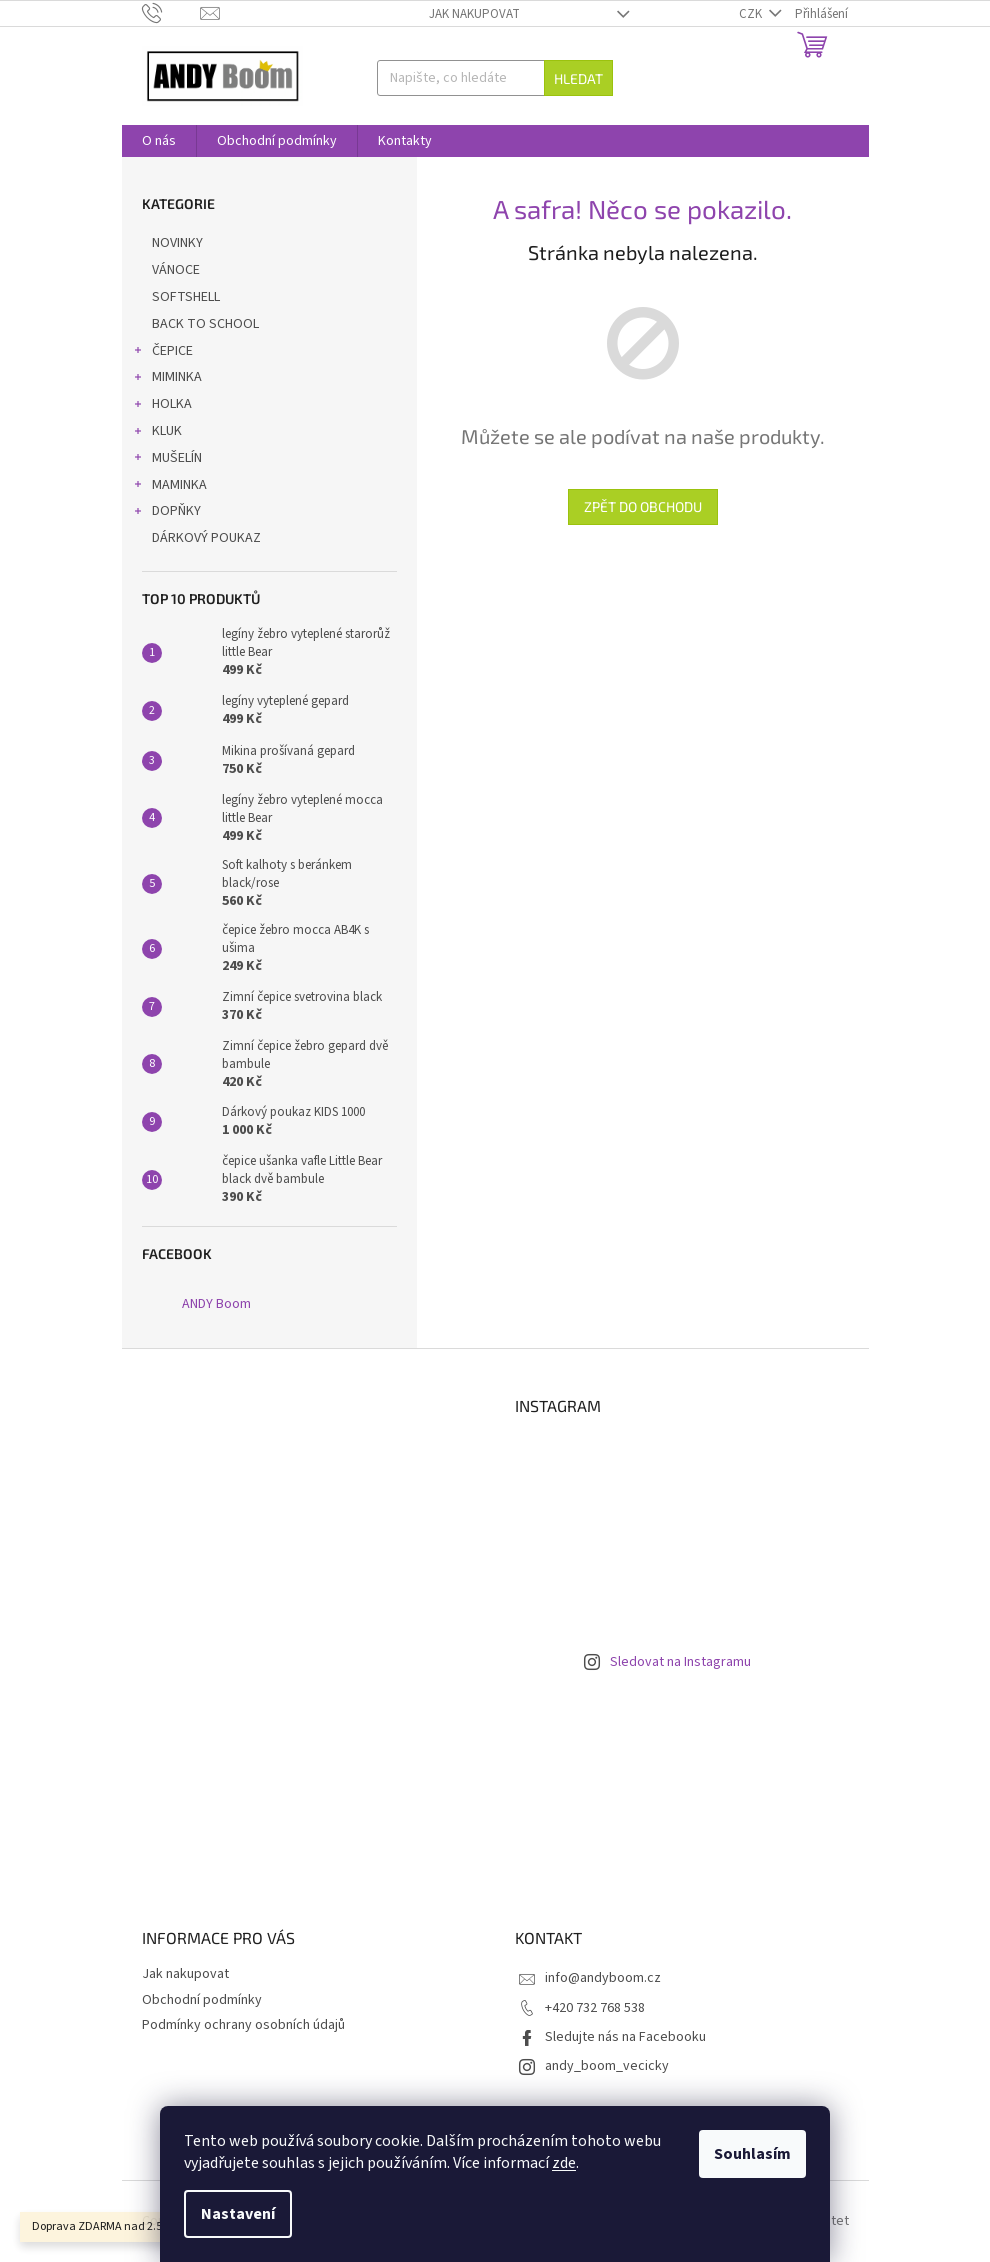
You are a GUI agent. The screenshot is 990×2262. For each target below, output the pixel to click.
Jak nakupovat (474, 14)
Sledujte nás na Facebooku (625, 2037)
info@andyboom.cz (603, 1978)
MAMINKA (169, 487)
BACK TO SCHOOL (207, 324)
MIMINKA (167, 379)
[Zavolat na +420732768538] (171, 13)
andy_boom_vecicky (607, 2066)
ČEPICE (162, 353)
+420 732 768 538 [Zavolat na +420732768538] (595, 2008)
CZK (752, 14)
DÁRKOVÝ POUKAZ (208, 538)
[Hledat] (495, 78)
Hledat (578, 78)
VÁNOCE (177, 270)
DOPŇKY (166, 513)
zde (564, 2163)
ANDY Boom (216, 1304)
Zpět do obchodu (643, 506)
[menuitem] (159, 141)
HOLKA (162, 406)
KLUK (157, 433)
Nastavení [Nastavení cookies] (238, 2214)
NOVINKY (179, 243)
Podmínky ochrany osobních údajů (243, 2025)
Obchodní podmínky (202, 2000)
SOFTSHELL (187, 297)
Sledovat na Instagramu (680, 1662)
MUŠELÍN (167, 460)
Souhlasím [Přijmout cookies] (752, 2154)
